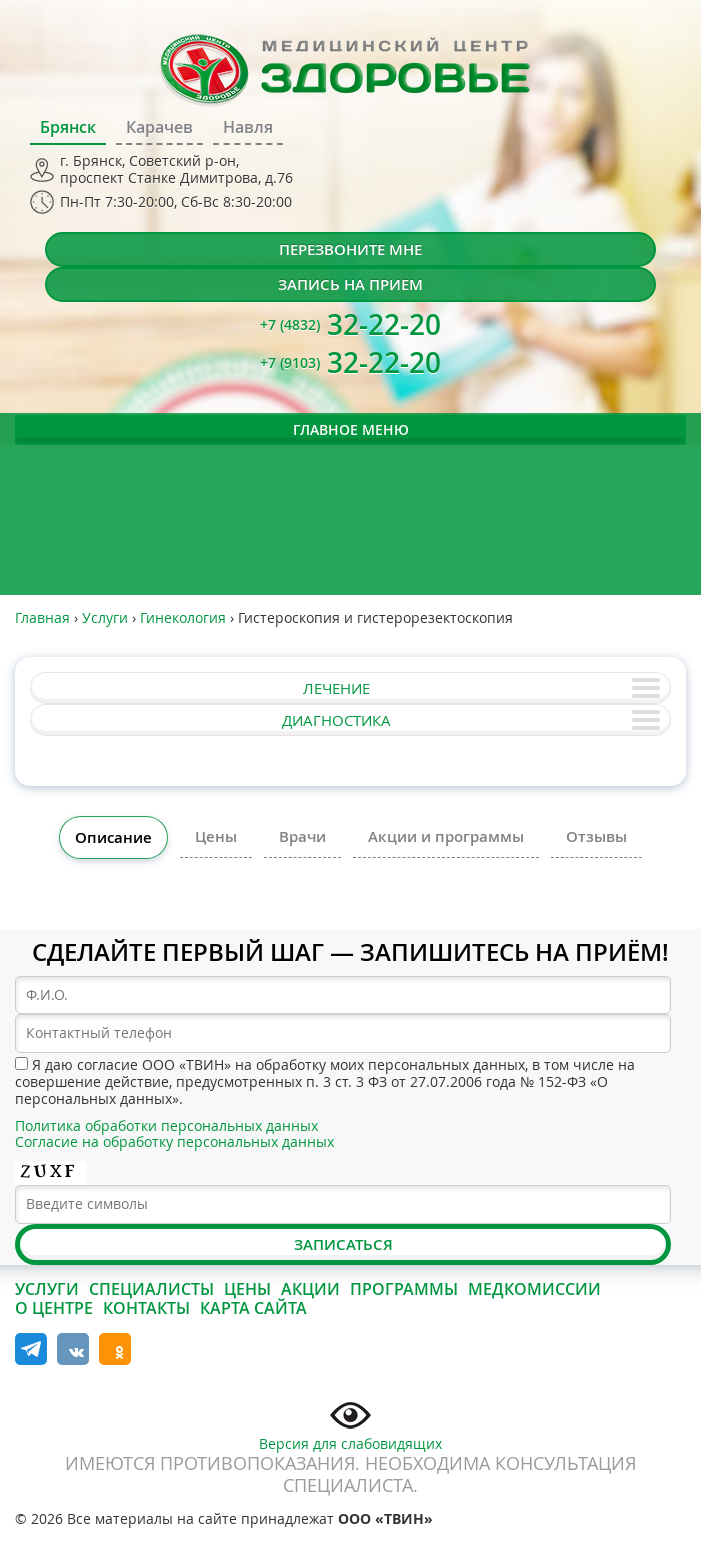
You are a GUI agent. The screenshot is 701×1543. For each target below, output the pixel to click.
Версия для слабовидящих (350, 1424)
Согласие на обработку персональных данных (174, 1141)
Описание (113, 837)
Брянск (68, 127)
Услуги (47, 1289)
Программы (404, 1289)
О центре (54, 1308)
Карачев (159, 127)
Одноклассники (115, 1349)
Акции (310, 1289)
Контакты (146, 1308)
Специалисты (151, 1289)
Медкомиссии (534, 1289)
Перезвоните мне (350, 249)
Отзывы (596, 836)
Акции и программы (446, 836)
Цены (216, 836)
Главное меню (351, 429)
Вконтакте (73, 1349)
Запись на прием (350, 284)
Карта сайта (253, 1308)
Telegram (31, 1349)
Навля (248, 127)
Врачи (302, 836)
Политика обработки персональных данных (166, 1125)
